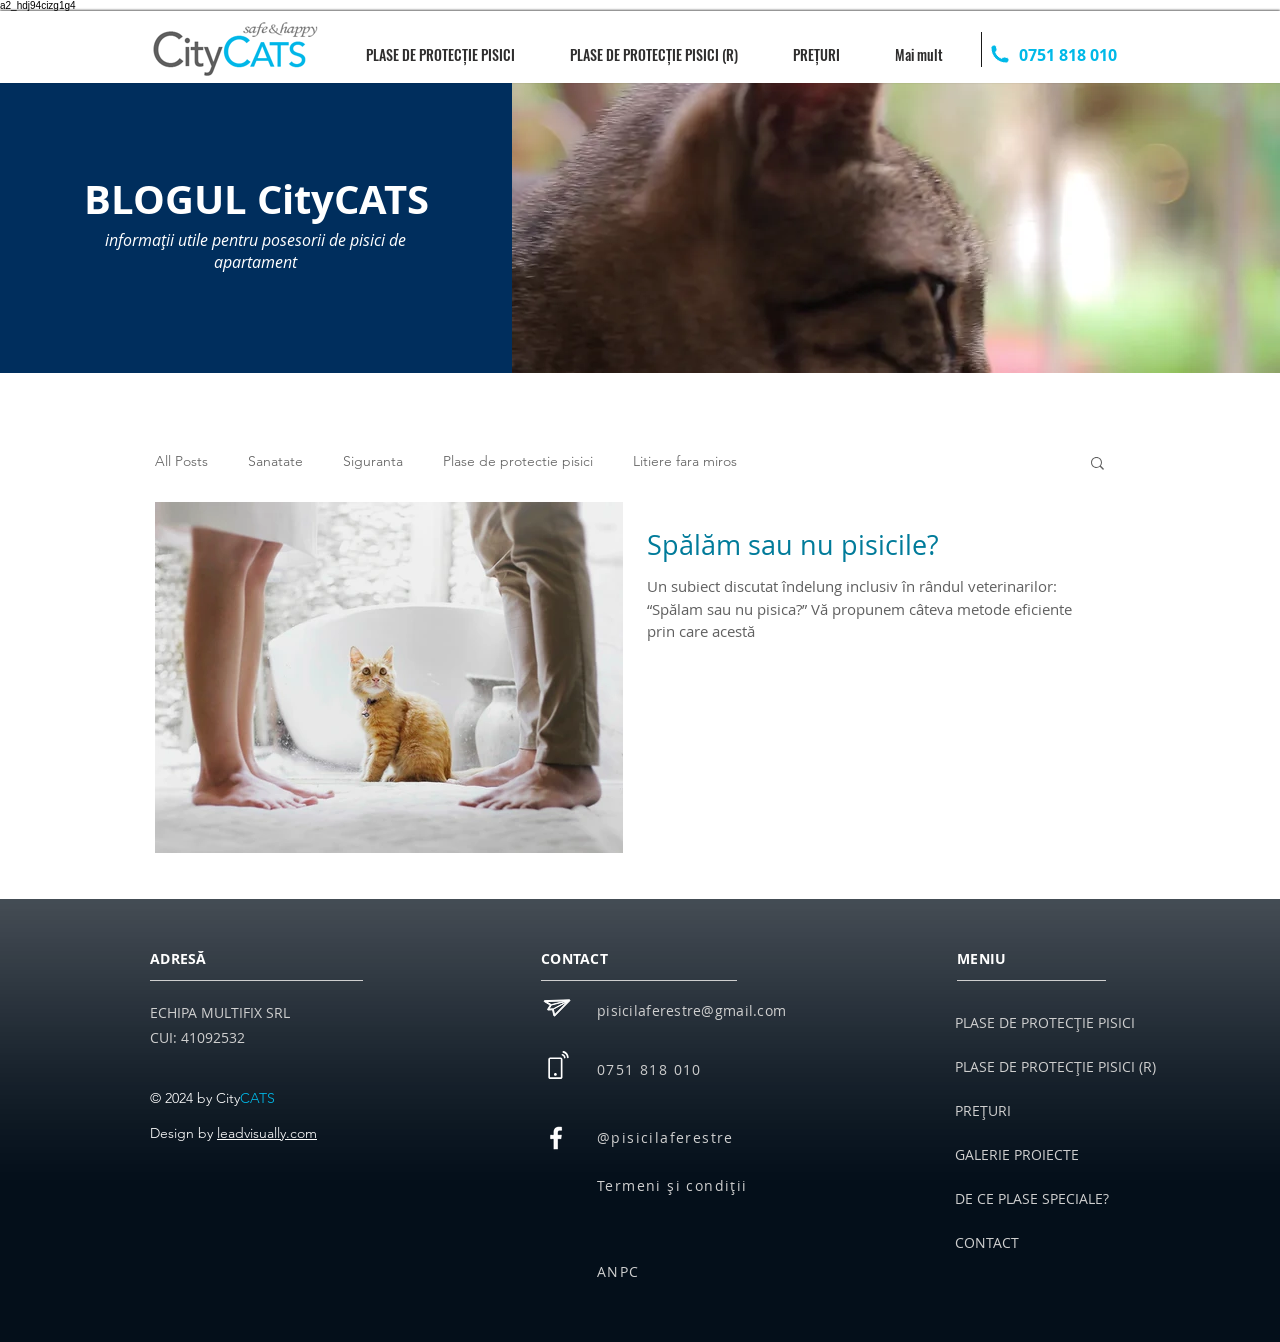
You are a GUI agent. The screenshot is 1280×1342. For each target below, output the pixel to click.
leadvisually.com (267, 1133)
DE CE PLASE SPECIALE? (1032, 1198)
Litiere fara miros (685, 461)
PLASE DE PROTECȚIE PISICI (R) (1050, 1066)
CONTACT (987, 1242)
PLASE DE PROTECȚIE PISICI (1045, 1022)
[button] (1097, 464)
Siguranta (373, 461)
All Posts (181, 461)
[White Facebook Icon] (556, 1138)
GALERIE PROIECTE (1017, 1154)
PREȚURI (983, 1110)
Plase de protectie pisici (518, 461)
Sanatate (275, 461)
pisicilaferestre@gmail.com (691, 1010)
